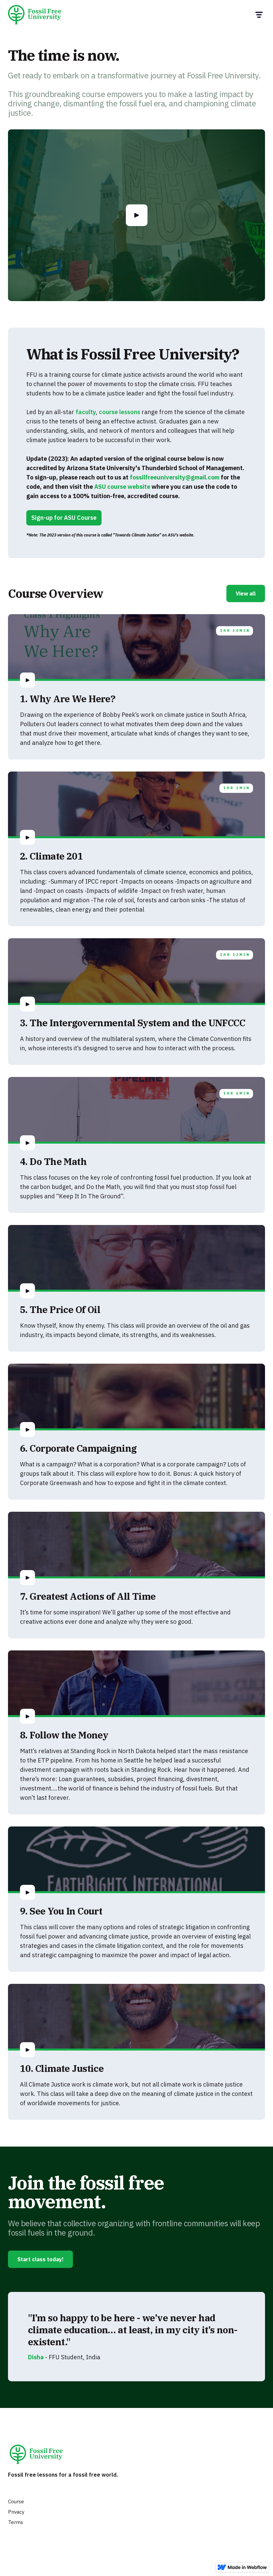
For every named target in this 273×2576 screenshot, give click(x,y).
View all (246, 593)
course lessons (119, 412)
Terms (15, 2522)
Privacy (16, 2512)
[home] (37, 14)
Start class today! (40, 2259)
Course (16, 2501)
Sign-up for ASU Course (64, 517)
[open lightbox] (136, 215)
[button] (258, 15)
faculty (86, 412)
